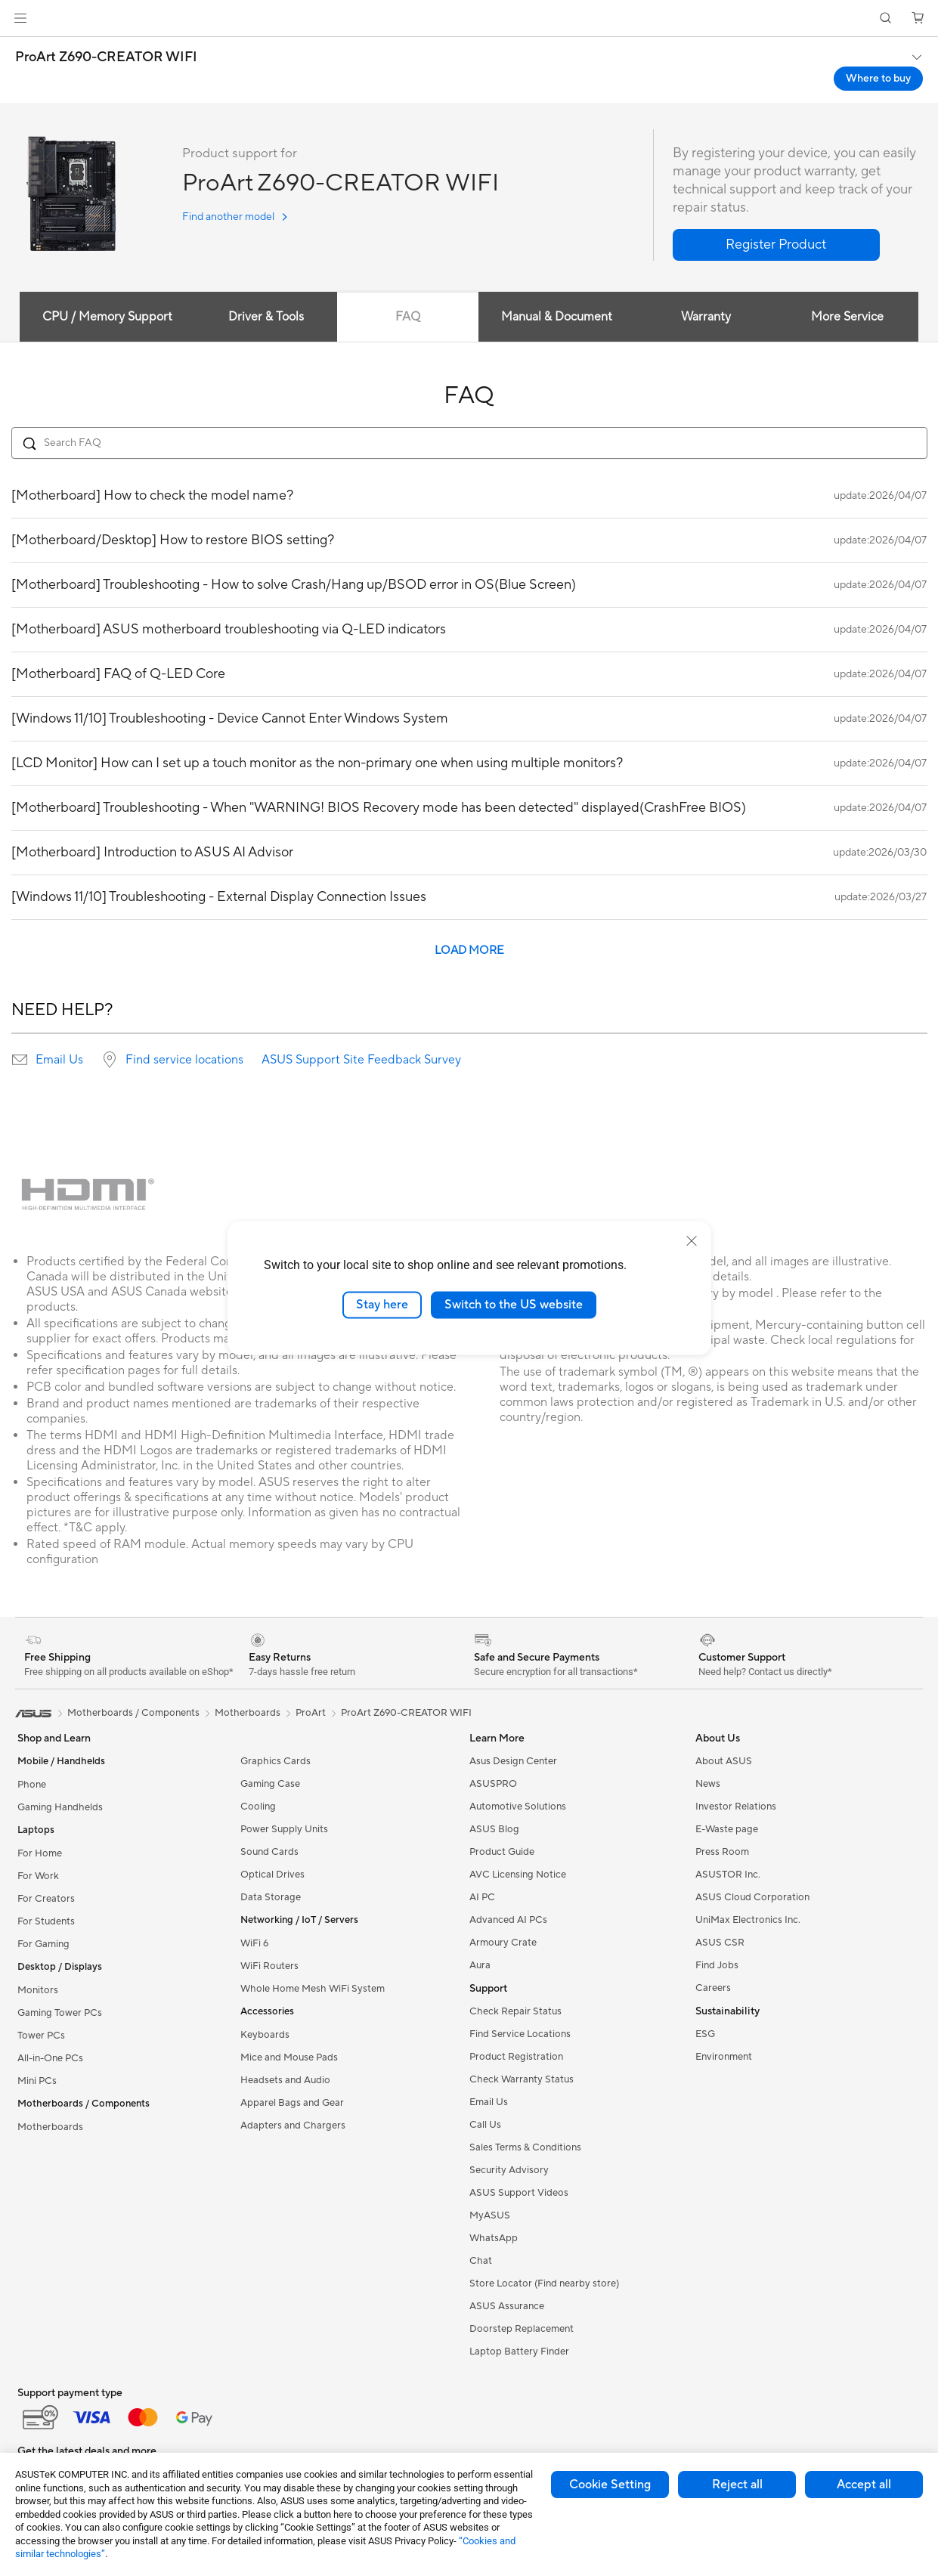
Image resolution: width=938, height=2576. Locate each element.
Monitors (37, 1990)
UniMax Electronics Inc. (747, 1920)
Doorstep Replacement (521, 2329)
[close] (692, 1241)
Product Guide (501, 1852)
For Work (38, 1876)
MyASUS (489, 2215)
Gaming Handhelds (60, 1807)
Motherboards (50, 2127)
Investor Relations (735, 1806)
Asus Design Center (513, 1761)
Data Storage (270, 1897)
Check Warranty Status (521, 2079)
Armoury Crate (503, 1943)
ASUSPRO (493, 1784)
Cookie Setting (610, 2484)
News (707, 1784)
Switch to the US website (513, 1304)
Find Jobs (716, 1965)
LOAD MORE (469, 950)
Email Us (59, 1059)
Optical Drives (272, 1875)
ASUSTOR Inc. (727, 1875)
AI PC (482, 1897)
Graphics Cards (275, 1761)
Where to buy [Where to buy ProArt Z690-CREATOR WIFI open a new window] (878, 78)
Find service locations (184, 1059)
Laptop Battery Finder (519, 2351)
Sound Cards (269, 1852)
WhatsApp (493, 2238)
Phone (31, 1785)
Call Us (485, 2125)
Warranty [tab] (706, 316)
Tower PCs (41, 2036)
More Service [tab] (848, 316)
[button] (20, 18)
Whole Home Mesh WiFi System (312, 1989)
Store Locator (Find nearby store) (544, 2283)
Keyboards (264, 2035)
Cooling (258, 1806)
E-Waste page (726, 1829)
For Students (46, 1921)
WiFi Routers (269, 1966)
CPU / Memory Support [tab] (107, 316)
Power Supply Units (284, 1829)
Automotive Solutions (517, 1806)
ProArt (311, 1713)
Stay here (382, 1304)
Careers (713, 1988)
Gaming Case (270, 1784)
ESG (705, 2034)
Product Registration (516, 2057)
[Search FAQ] (469, 443)
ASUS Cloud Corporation (752, 1897)
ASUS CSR (720, 1943)
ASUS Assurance (506, 2306)
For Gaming (43, 1944)
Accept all (864, 2484)
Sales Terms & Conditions (525, 2147)
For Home (39, 1853)
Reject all (737, 2484)
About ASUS (723, 1761)
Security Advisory (509, 2170)
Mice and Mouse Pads (289, 2057)
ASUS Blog (494, 1829)
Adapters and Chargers (292, 2125)
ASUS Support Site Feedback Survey (361, 1059)
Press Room (722, 1852)
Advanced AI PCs (508, 1920)
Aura (480, 1965)
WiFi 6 (254, 1943)
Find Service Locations (520, 2034)
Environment (723, 2057)
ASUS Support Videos (518, 2193)
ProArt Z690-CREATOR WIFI (106, 57)
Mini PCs (37, 2081)
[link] (469, 18)
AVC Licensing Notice (517, 1875)
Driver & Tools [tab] (265, 316)
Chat (480, 2261)
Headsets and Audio (285, 2080)
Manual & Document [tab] (556, 316)
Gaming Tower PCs (59, 2013)
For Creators (46, 1899)
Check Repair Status (515, 2011)
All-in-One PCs (50, 2058)
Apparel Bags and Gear (292, 2103)
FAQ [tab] (407, 316)
